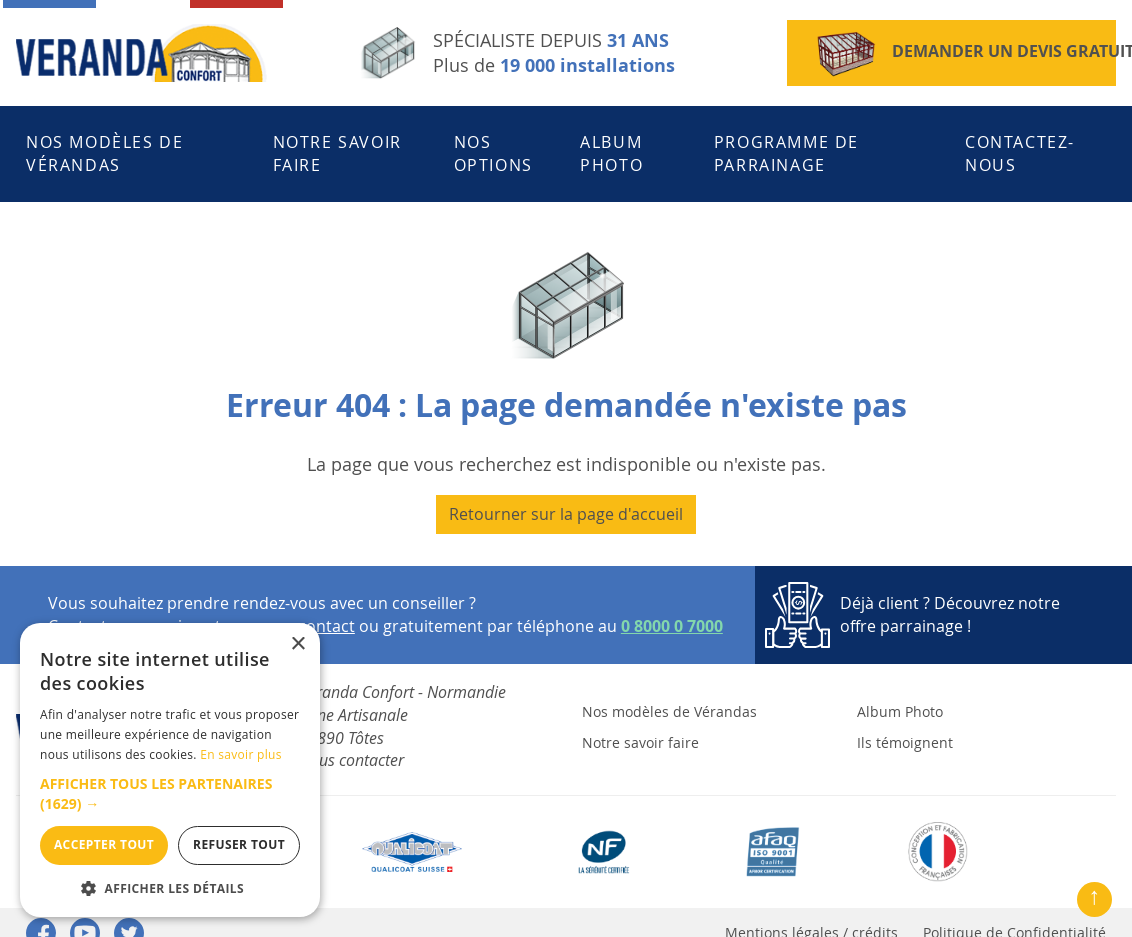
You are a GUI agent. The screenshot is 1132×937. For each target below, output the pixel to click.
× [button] (297, 644)
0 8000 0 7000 (672, 606)
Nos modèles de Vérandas (104, 143)
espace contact (298, 606)
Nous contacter (351, 740)
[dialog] (170, 770)
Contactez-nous (1020, 143)
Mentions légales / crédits (811, 913)
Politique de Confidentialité (1014, 913)
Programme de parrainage (786, 143)
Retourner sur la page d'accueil (566, 494)
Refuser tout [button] (239, 844)
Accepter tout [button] (104, 844)
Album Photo (611, 143)
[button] (170, 794)
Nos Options (493, 143)
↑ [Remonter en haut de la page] (1095, 895)
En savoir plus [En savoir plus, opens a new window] (240, 754)
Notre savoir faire (337, 143)
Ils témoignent (905, 721)
